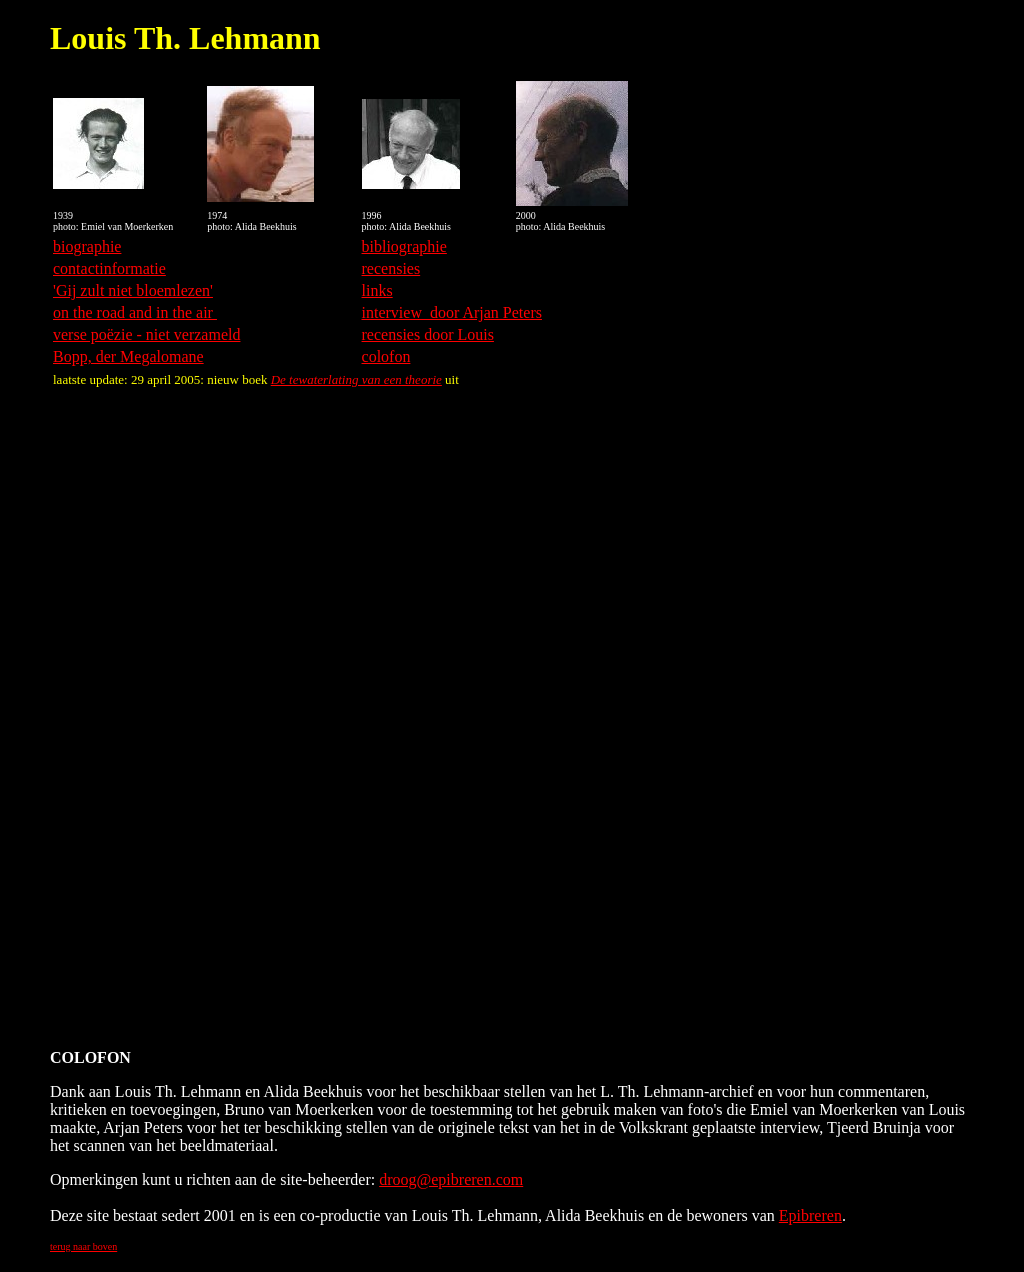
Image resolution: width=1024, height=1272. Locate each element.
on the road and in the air (135, 312)
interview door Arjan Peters (452, 312)
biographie (87, 246)
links (377, 290)
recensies (391, 268)
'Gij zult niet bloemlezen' (133, 290)
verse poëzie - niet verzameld (146, 334)
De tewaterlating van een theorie (356, 379)
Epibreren (810, 1215)
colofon (386, 356)
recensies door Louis (428, 334)
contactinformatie (109, 268)
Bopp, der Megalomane (128, 356)
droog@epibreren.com (451, 1179)
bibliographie (404, 246)
